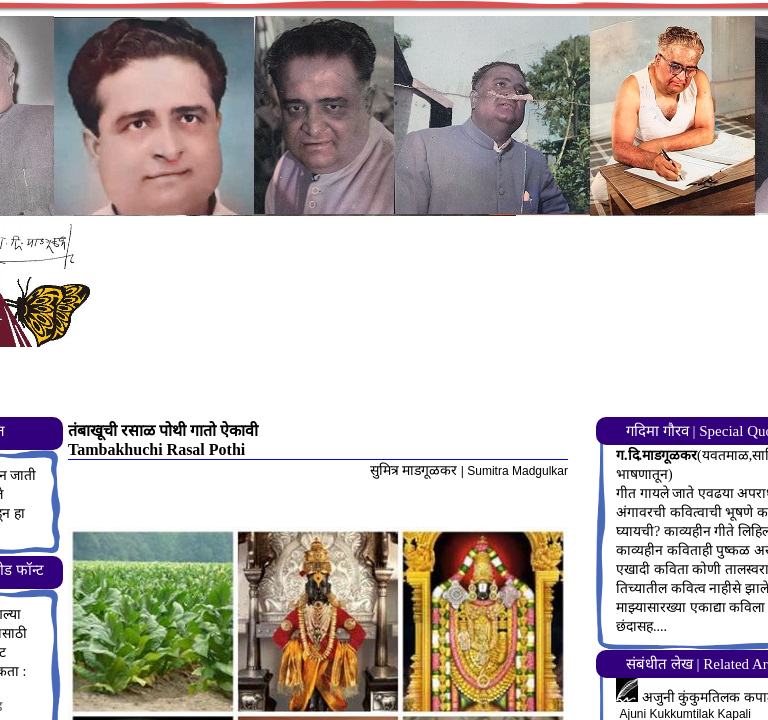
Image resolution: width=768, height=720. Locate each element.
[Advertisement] (433, 366)
